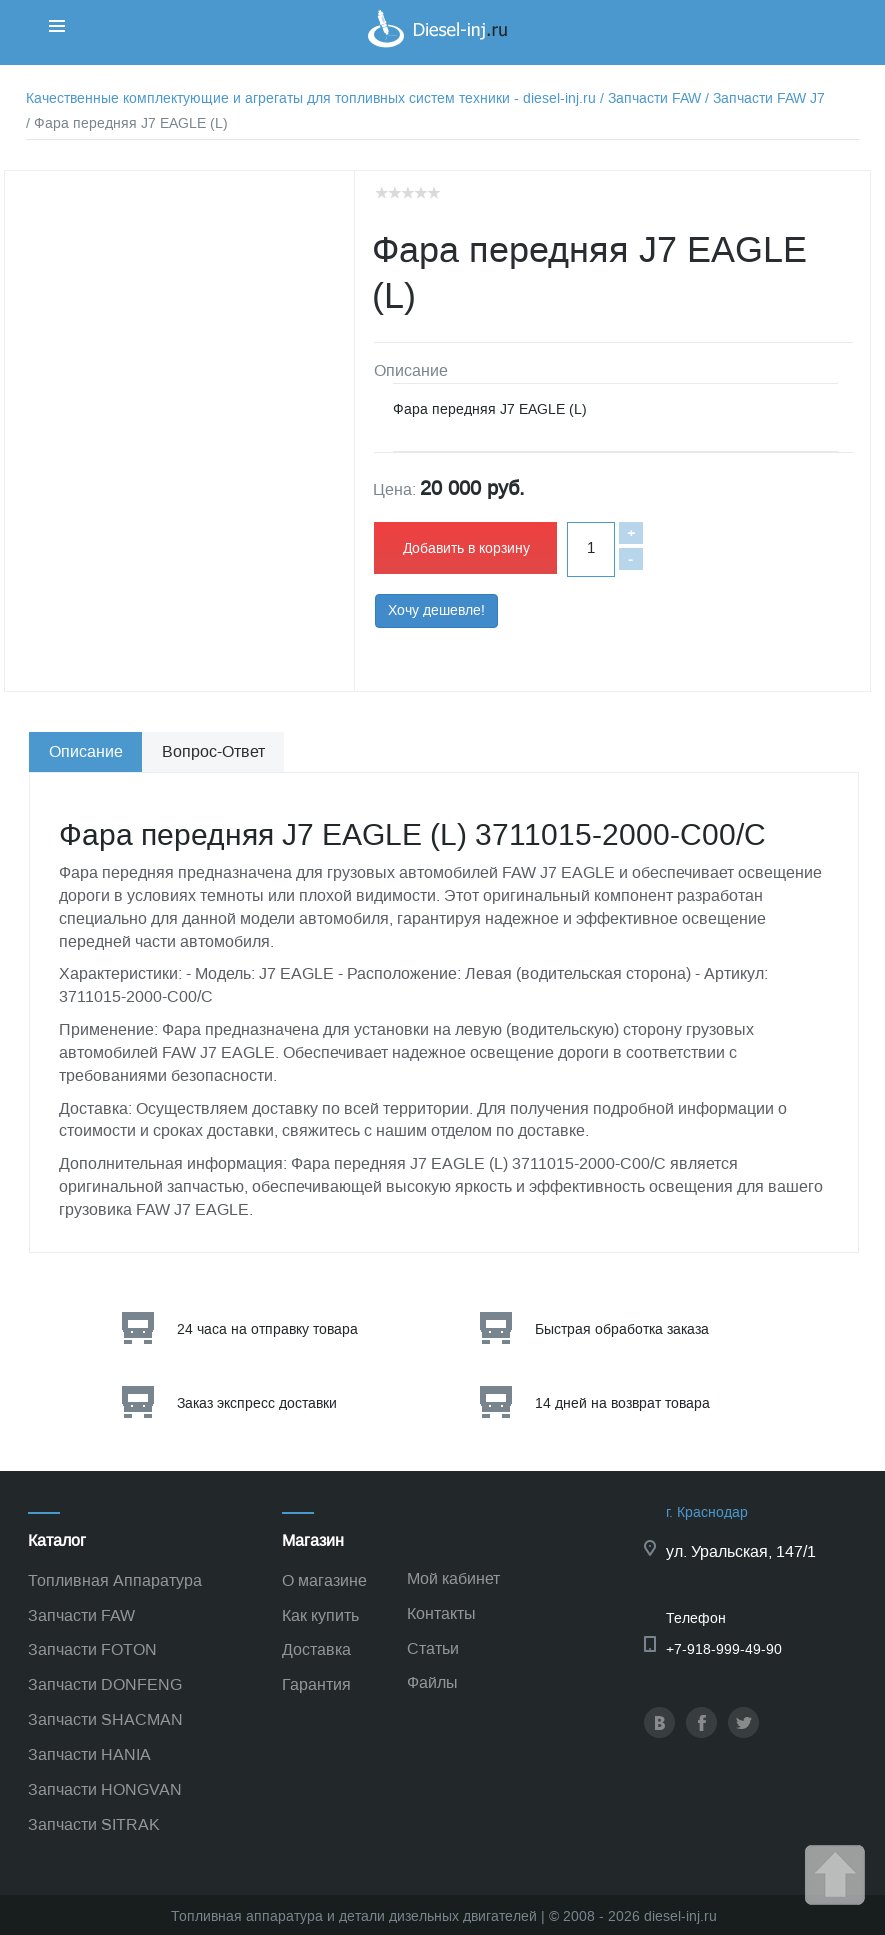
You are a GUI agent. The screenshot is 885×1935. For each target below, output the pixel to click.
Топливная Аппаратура (115, 1580)
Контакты (441, 1613)
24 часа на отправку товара (267, 1329)
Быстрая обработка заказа (622, 1329)
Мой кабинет (453, 1578)
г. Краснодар (707, 1512)
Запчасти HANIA (89, 1754)
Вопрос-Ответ (213, 751)
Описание (86, 751)
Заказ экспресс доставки (257, 1403)
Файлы (432, 1682)
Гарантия (316, 1684)
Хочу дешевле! (436, 610)
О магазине (324, 1580)
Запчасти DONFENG (105, 1684)
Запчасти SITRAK (94, 1824)
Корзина (794, 34)
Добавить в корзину (466, 548)
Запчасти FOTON (92, 1649)
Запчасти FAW (81, 1615)
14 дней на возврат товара (622, 1403)
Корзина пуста (814, 54)
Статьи (433, 1648)
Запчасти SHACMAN (105, 1719)
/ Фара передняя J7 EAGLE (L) (127, 123)
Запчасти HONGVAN (105, 1789)
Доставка (316, 1649)
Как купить (320, 1615)
